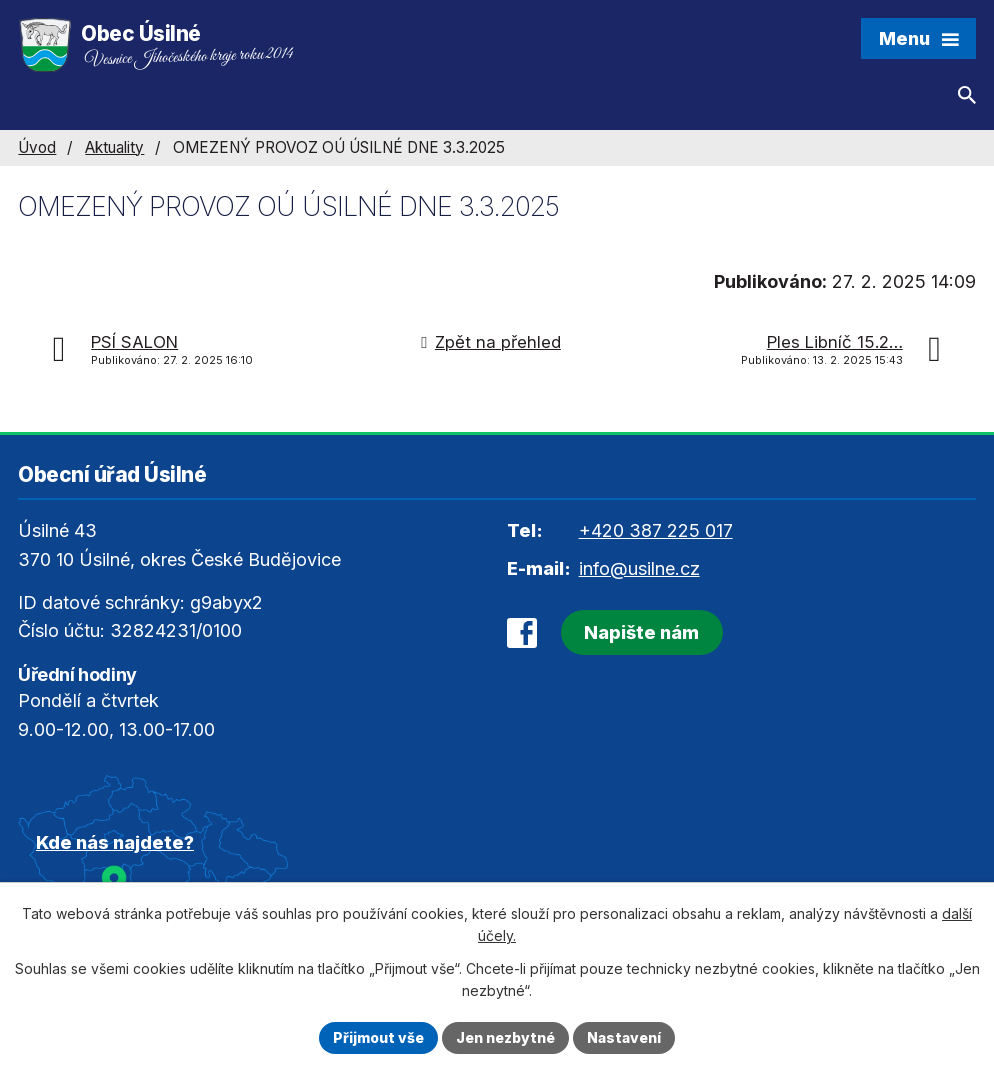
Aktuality (114, 147)
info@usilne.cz (639, 568)
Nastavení (624, 1037)
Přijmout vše (378, 1037)
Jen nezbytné (505, 1037)
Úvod (37, 147)
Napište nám (641, 632)
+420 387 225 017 (656, 530)
